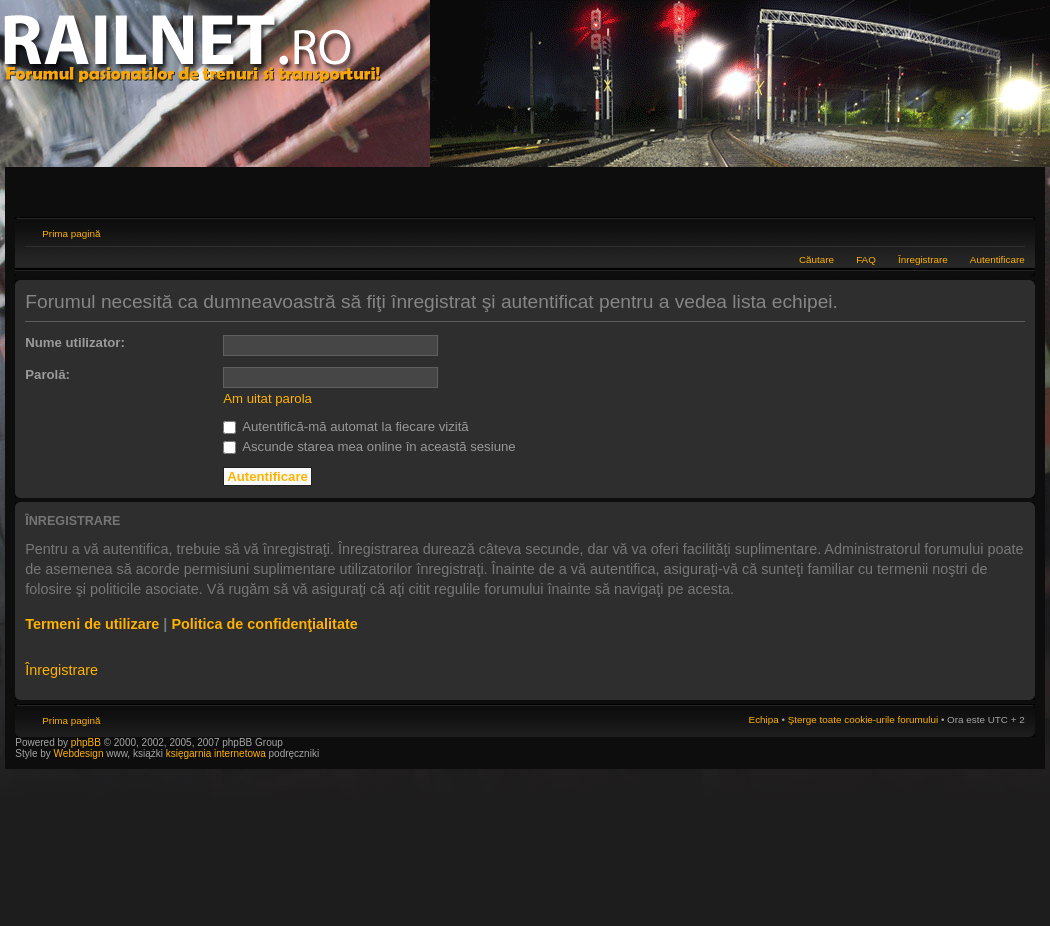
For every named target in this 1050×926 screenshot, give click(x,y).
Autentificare (997, 259)
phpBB (86, 742)
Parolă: (47, 374)
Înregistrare (923, 259)
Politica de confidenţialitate (264, 624)
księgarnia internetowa (216, 753)
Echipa (764, 719)
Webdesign (80, 753)
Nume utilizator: (75, 342)
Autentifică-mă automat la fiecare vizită (345, 426)
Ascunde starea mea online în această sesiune (369, 446)
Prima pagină (71, 233)
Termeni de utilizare (92, 624)
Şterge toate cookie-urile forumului (863, 719)
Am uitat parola (267, 398)
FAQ (866, 259)
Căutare (816, 259)
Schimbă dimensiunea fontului (1010, 231)
